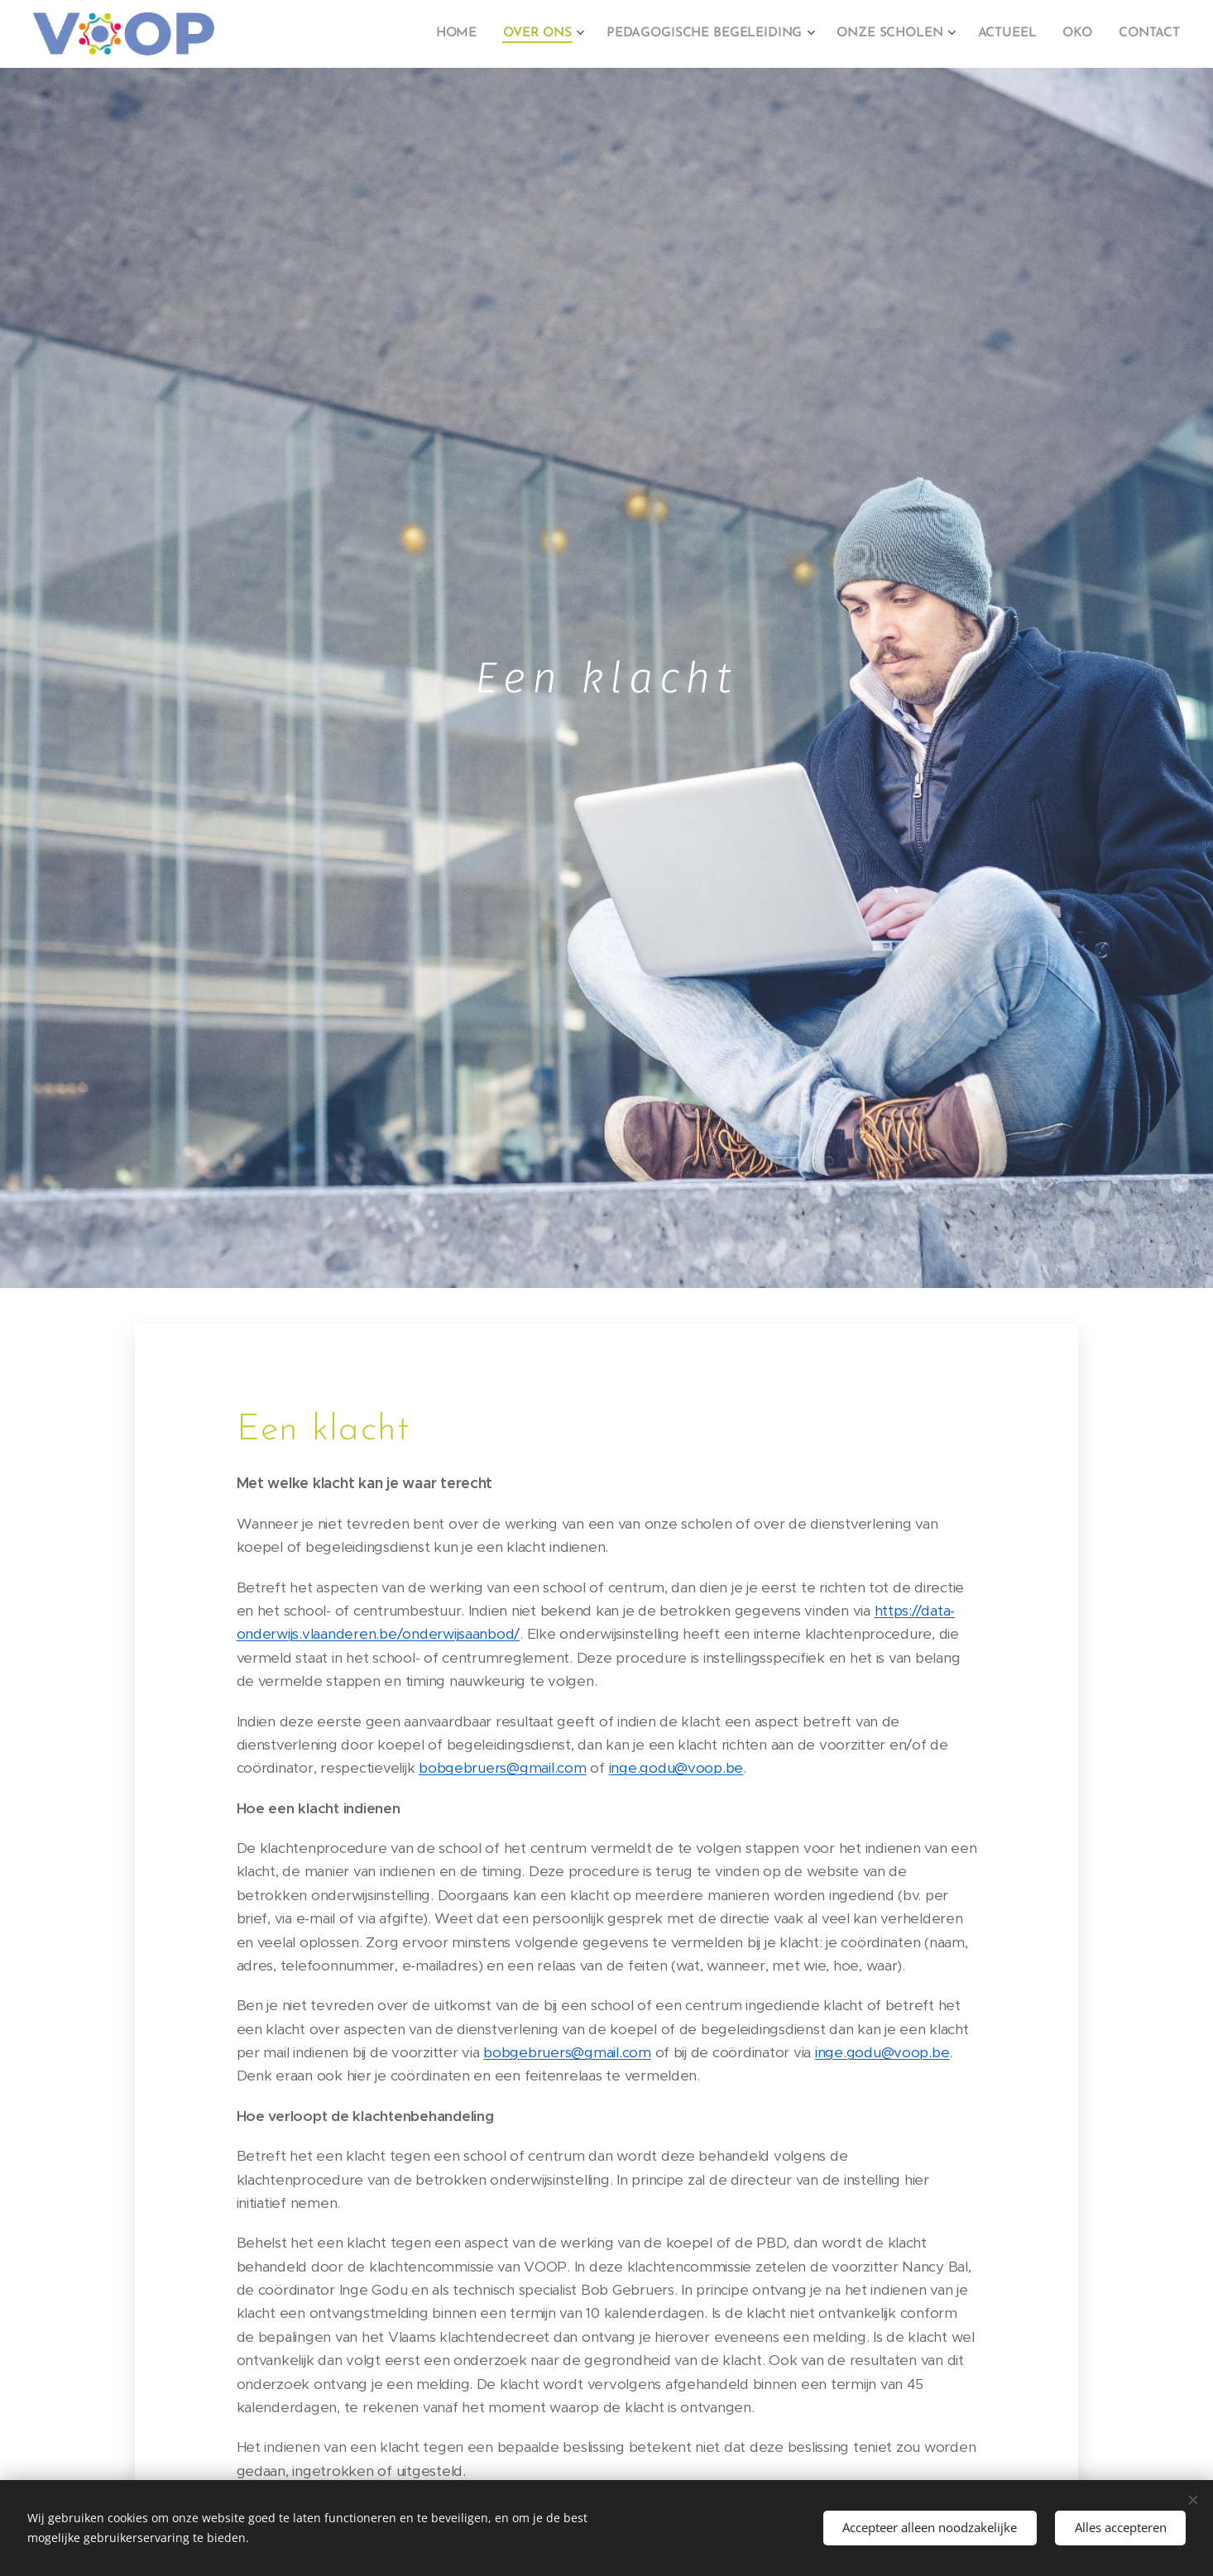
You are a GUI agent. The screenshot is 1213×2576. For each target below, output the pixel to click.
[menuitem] (469, 34)
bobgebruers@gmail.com (503, 1768)
